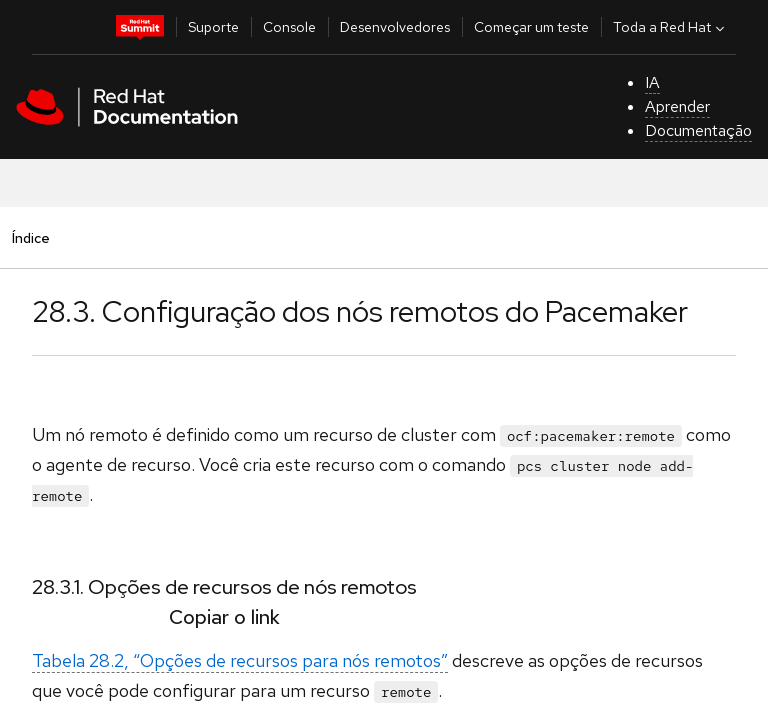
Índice (30, 237)
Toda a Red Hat (671, 27)
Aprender (677, 106)
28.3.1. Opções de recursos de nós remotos (224, 587)
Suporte (213, 27)
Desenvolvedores (395, 27)
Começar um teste (531, 27)
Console (289, 27)
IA (652, 82)
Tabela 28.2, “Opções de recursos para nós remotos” (240, 660)
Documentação (698, 130)
